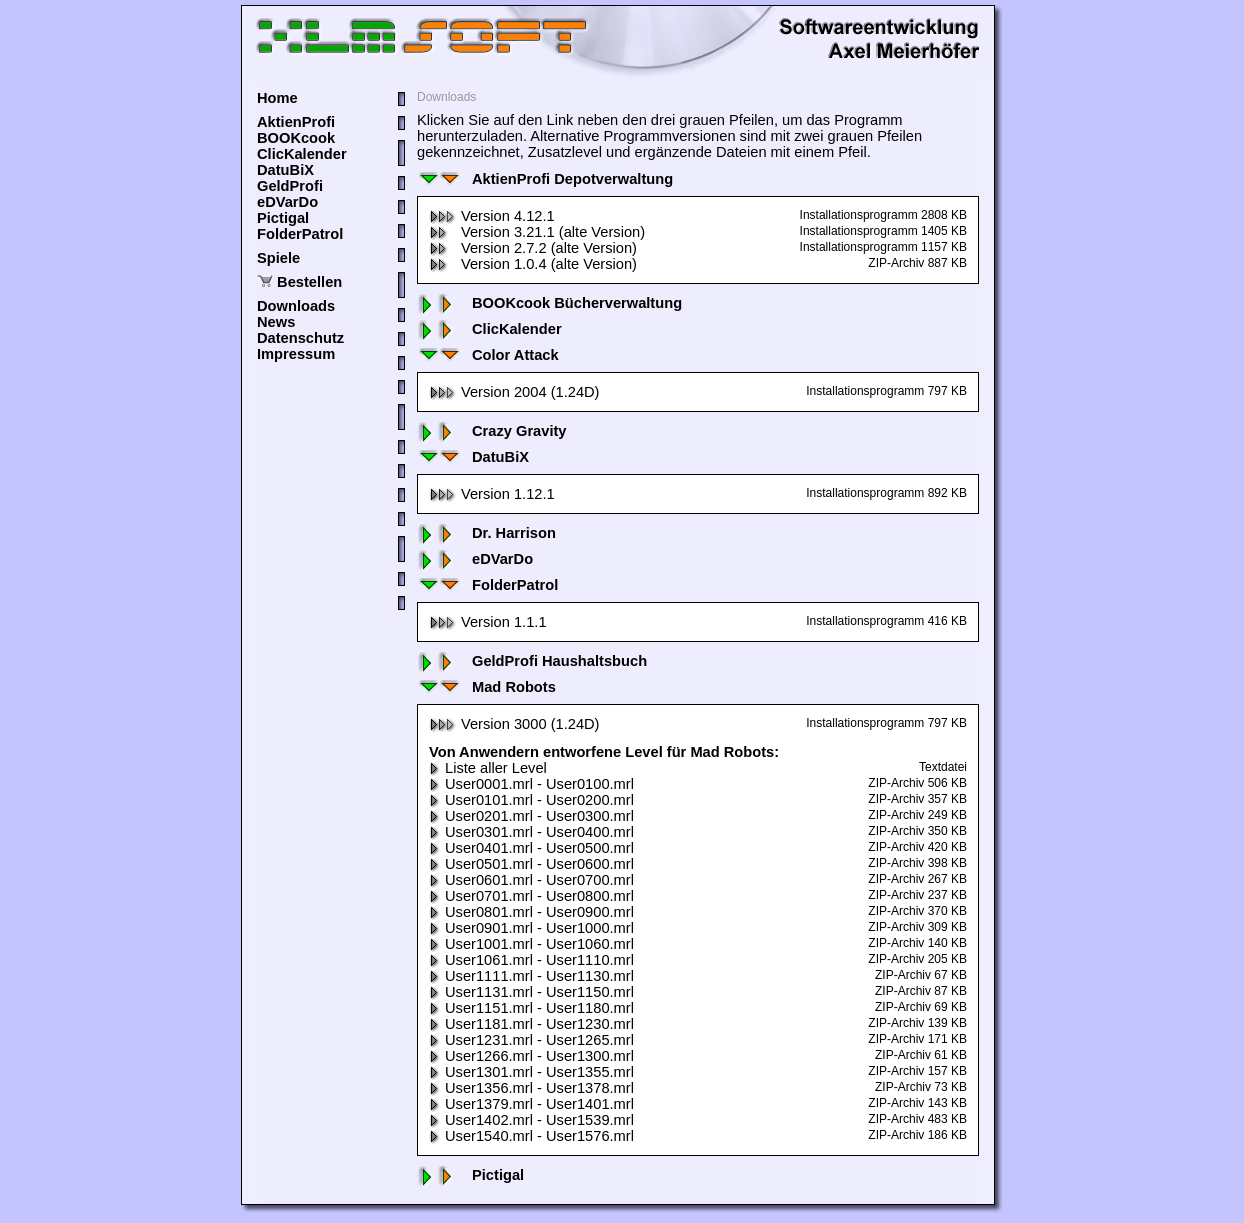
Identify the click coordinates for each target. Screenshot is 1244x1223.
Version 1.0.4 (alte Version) (533, 264)
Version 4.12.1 (492, 216)
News (276, 322)
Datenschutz (300, 338)
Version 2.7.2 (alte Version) (533, 248)
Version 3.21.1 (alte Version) (537, 232)
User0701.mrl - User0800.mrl (531, 896)
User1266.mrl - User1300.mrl (531, 1056)
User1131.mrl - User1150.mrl (531, 992)
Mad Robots (486, 687)
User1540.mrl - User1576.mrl (531, 1136)
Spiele (278, 258)
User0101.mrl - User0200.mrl (531, 800)
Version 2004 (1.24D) (514, 392)
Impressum (296, 354)
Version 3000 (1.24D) (514, 724)
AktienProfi (296, 122)
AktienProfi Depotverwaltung (545, 179)
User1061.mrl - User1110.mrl (531, 960)
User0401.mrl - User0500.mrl (531, 848)
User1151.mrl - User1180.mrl (531, 1008)
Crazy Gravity (492, 431)
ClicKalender (302, 154)
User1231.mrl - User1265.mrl (531, 1040)
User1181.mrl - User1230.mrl (531, 1024)
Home (277, 98)
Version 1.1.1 (488, 622)
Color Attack (488, 355)
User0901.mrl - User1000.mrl (531, 928)
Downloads (296, 306)
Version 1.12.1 (492, 494)
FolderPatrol (300, 234)
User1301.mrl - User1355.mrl (531, 1072)
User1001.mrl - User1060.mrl (531, 944)
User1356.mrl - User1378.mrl (531, 1088)
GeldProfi (290, 186)
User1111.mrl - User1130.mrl (531, 976)
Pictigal (283, 218)
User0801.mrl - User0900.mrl (531, 912)
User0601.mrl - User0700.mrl (531, 880)
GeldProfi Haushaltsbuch (532, 661)
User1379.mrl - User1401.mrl (531, 1104)
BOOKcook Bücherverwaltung (549, 303)
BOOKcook (296, 138)
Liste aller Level (488, 768)
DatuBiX (285, 170)
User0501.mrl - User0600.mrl (531, 864)
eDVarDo (287, 202)
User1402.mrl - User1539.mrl (531, 1120)
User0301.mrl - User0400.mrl (531, 832)
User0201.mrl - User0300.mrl (531, 816)
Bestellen (309, 282)
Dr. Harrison (486, 533)
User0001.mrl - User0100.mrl (531, 784)
